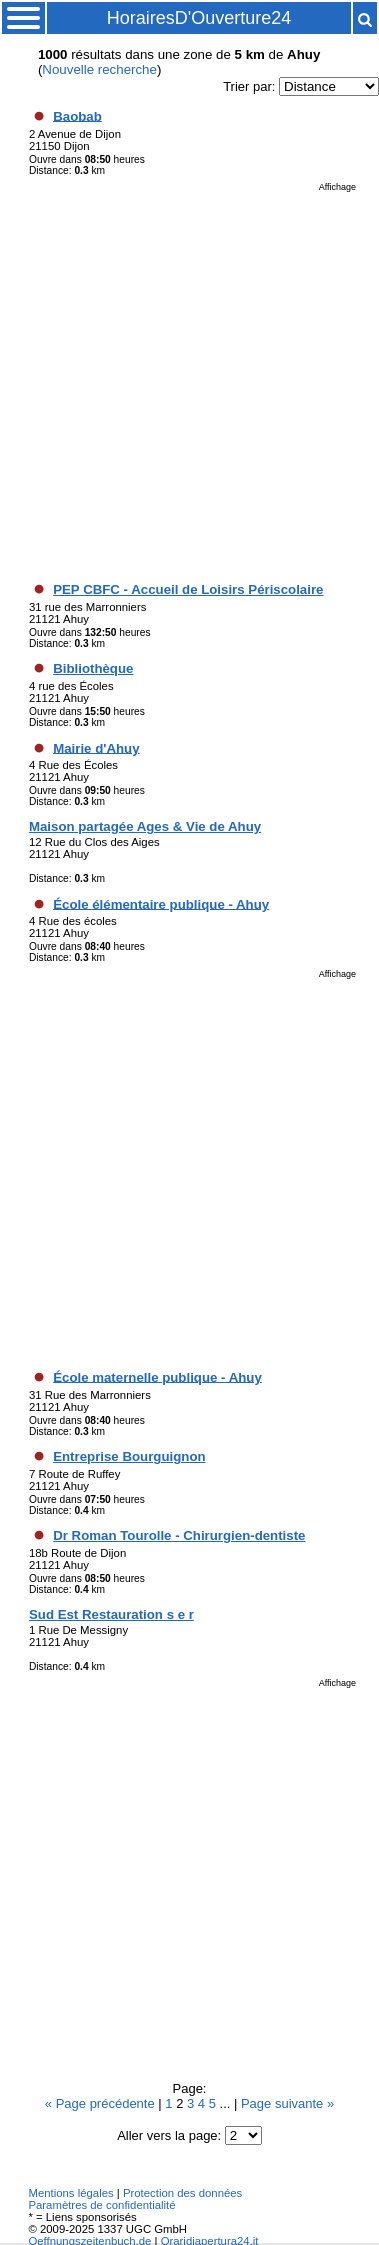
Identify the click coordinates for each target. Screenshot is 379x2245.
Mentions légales (70, 2193)
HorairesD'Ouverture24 (199, 18)
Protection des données (182, 2193)
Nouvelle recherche (99, 69)
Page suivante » (287, 2103)
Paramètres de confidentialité (101, 2205)
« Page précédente (101, 2103)
